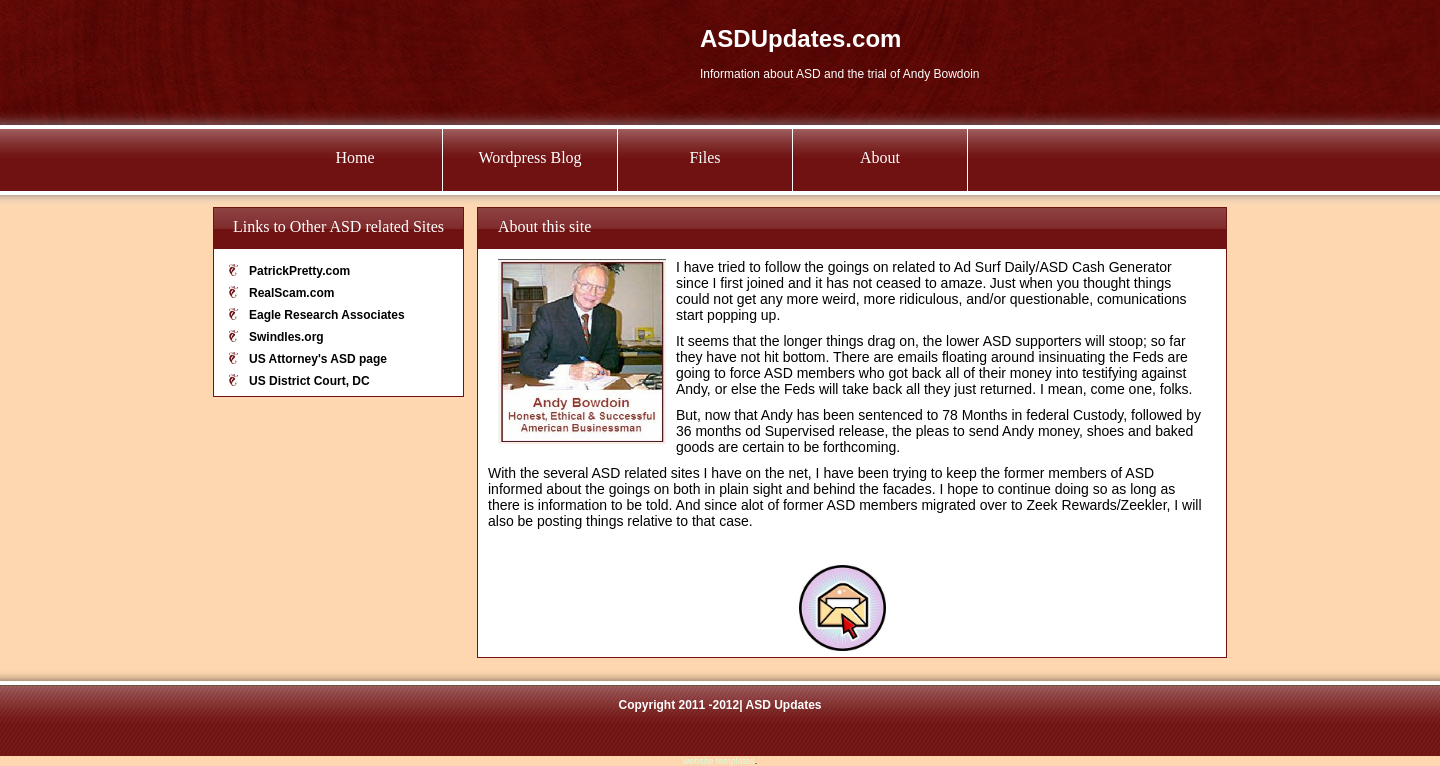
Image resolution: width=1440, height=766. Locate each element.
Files (704, 157)
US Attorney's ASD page (318, 359)
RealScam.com (291, 293)
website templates (719, 761)
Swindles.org (286, 337)
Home (354, 157)
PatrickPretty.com (299, 271)
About (880, 157)
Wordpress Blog (529, 157)
